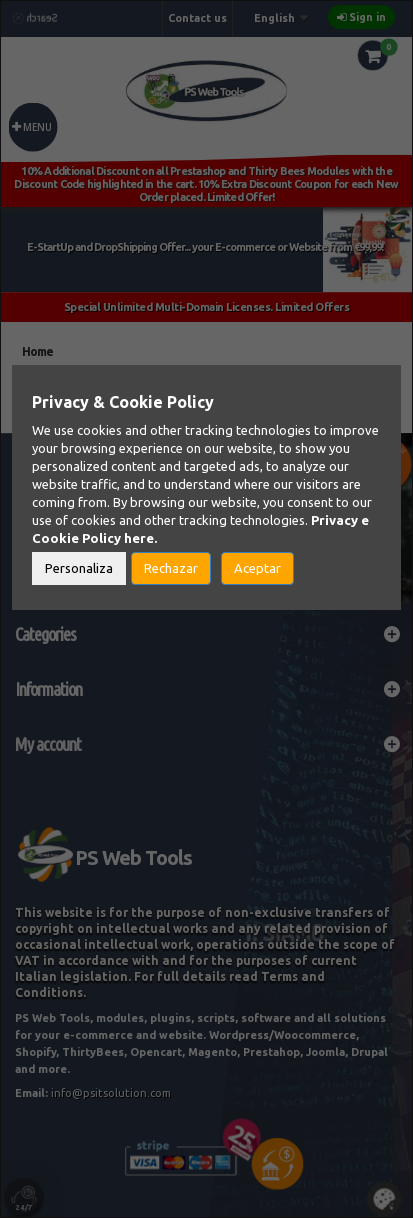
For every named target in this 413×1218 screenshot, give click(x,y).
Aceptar (257, 568)
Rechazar (171, 568)
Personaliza (79, 568)
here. (140, 538)
